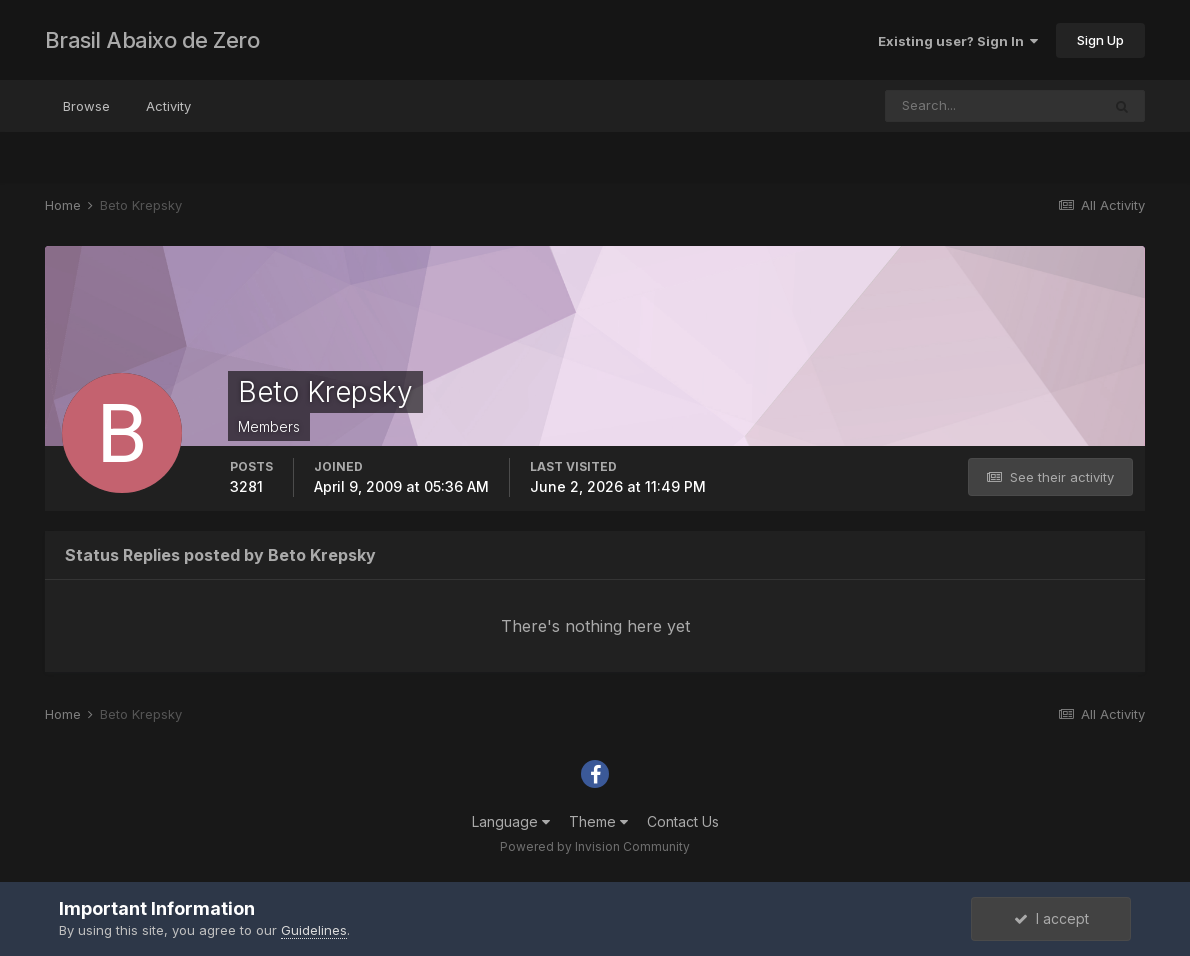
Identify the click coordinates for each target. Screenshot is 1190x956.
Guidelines (314, 930)
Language (511, 821)
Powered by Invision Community (595, 846)
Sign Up (1100, 40)
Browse (86, 106)
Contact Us (683, 821)
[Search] (993, 106)
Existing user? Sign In (958, 41)
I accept (1051, 918)
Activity (168, 106)
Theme (598, 821)
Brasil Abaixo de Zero (152, 40)
